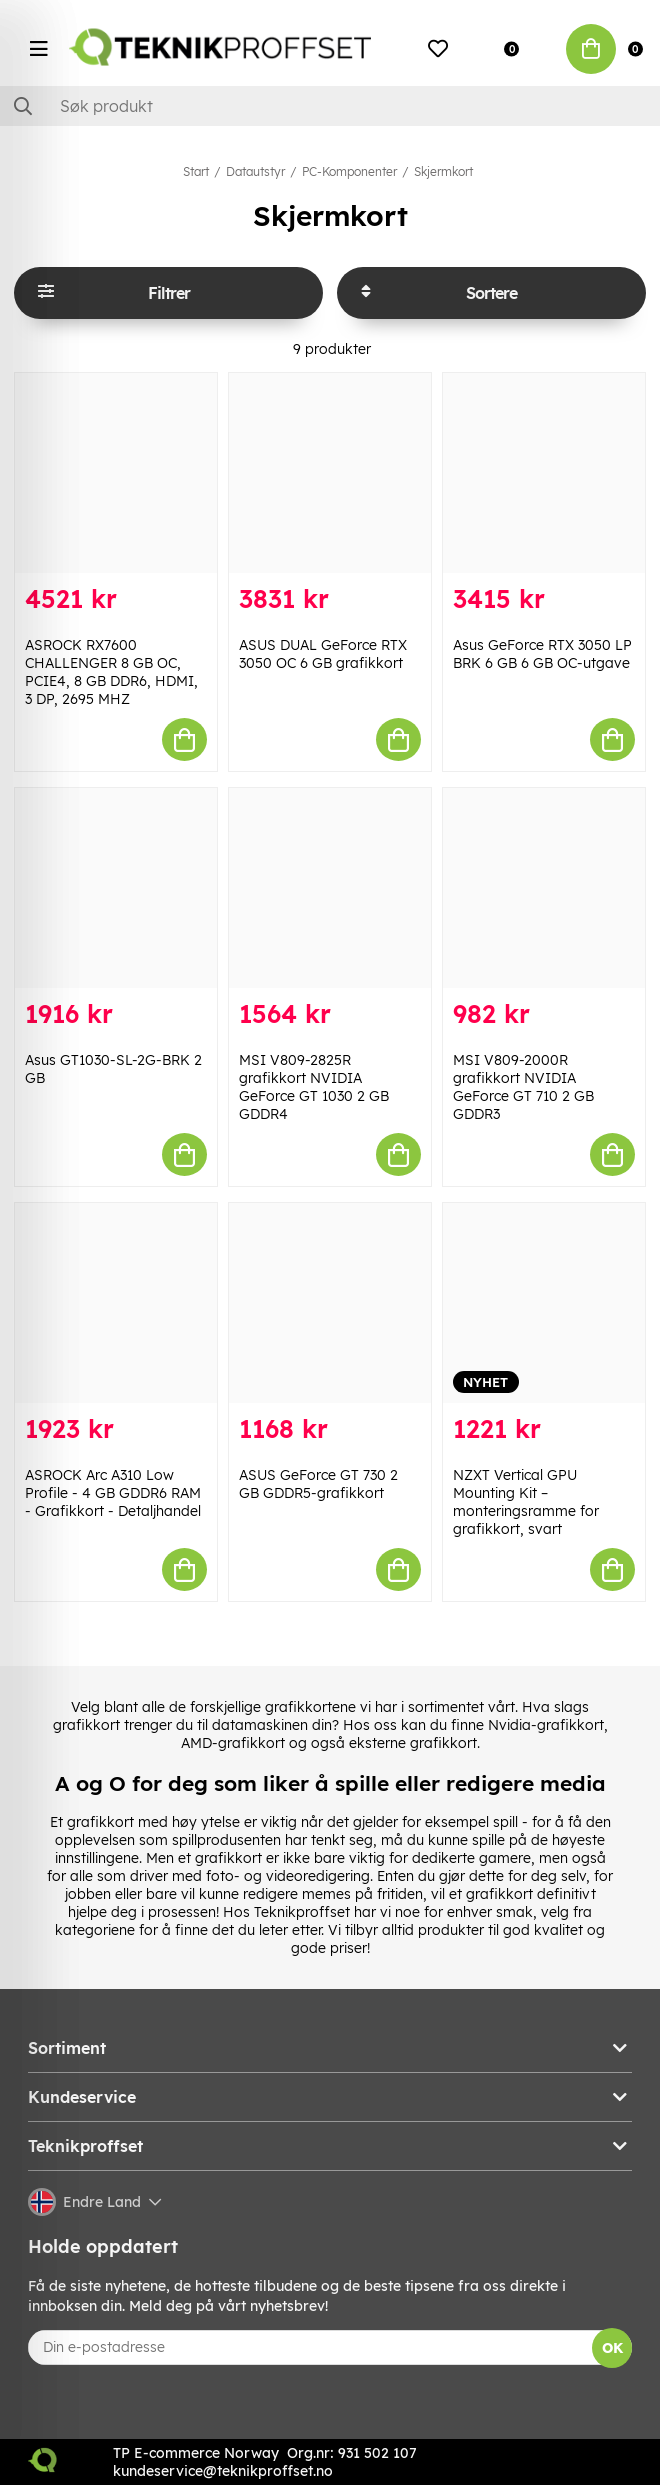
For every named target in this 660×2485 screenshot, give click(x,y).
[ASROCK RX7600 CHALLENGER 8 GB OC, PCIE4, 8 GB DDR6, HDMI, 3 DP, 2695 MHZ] (116, 473)
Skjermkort (443, 171)
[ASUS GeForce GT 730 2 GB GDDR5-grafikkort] (330, 1303)
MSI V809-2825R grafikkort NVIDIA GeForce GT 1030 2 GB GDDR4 (314, 1087)
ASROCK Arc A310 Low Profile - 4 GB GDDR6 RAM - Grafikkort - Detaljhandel (113, 1493)
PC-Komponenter (349, 171)
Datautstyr (255, 171)
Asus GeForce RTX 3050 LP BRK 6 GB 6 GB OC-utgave (542, 654)
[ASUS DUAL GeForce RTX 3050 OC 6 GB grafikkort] (330, 473)
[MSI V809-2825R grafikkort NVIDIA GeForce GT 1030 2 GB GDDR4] (330, 888)
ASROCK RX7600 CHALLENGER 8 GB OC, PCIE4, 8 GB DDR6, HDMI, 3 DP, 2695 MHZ (111, 672)
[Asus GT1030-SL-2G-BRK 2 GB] (116, 888)
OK (612, 2348)
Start (196, 171)
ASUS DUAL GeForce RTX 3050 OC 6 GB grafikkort (323, 654)
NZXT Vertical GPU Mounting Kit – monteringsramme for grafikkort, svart (526, 1502)
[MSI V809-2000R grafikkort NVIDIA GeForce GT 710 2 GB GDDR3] (544, 888)
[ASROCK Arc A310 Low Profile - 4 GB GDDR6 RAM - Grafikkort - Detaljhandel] (116, 1303)
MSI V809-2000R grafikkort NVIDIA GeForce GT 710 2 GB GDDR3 (523, 1087)
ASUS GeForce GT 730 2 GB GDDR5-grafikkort (318, 1484)
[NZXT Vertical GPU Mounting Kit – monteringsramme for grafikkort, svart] (544, 1303)
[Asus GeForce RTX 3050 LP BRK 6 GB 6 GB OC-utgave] (544, 473)
